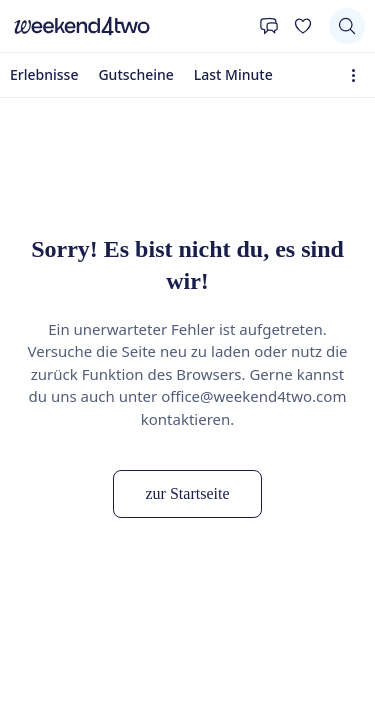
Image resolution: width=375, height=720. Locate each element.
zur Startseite (188, 493)
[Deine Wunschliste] (303, 26)
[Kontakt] (269, 26)
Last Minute (233, 74)
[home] (129, 26)
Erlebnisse (44, 74)
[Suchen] (347, 26)
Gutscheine (135, 74)
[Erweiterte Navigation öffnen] (357, 75)
